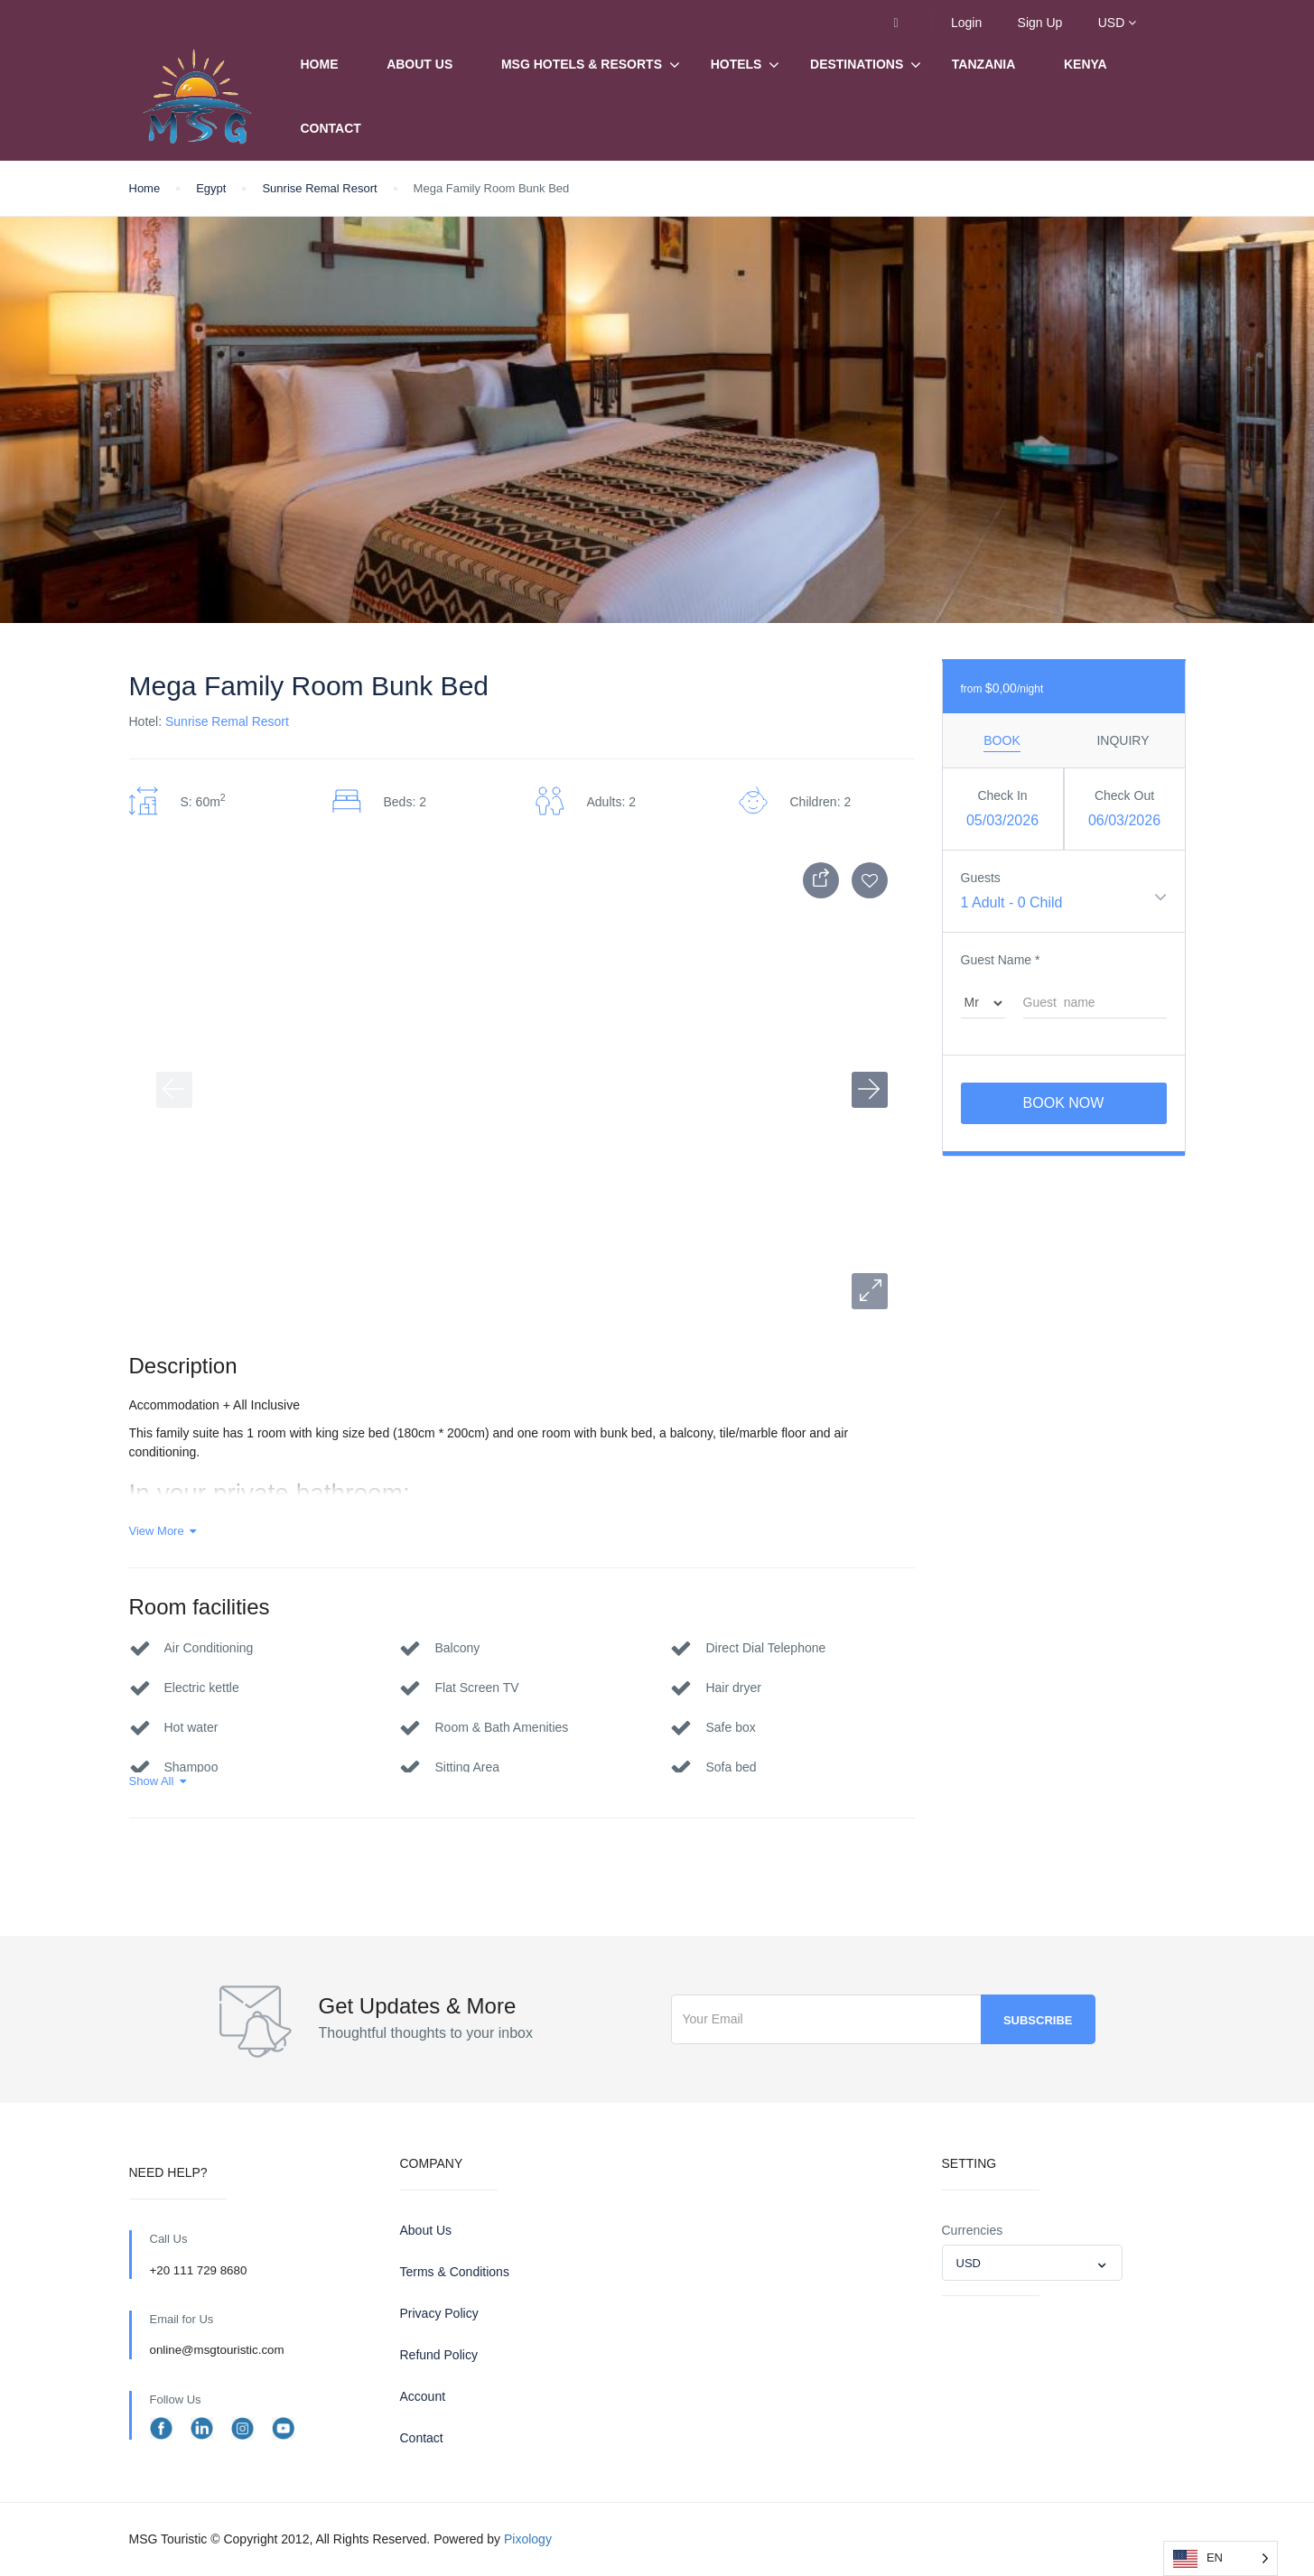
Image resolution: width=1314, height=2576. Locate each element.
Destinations (856, 65)
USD (1117, 22)
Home (320, 64)
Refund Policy (439, 2355)
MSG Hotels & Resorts (581, 64)
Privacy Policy (439, 2313)
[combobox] (1032, 2263)
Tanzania (984, 64)
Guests (981, 877)
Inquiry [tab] (1122, 740)
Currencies (972, 2230)
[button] (870, 1291)
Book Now (1063, 1103)
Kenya (1085, 64)
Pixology (528, 2539)
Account (423, 2396)
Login (966, 22)
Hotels (736, 64)
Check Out (1124, 795)
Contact (331, 128)
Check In (1002, 795)
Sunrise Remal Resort (319, 188)
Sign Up (1040, 22)
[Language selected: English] (1220, 2558)
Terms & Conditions (454, 2271)
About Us (419, 64)
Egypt (211, 188)
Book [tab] (1001, 740)
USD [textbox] (968, 2263)
